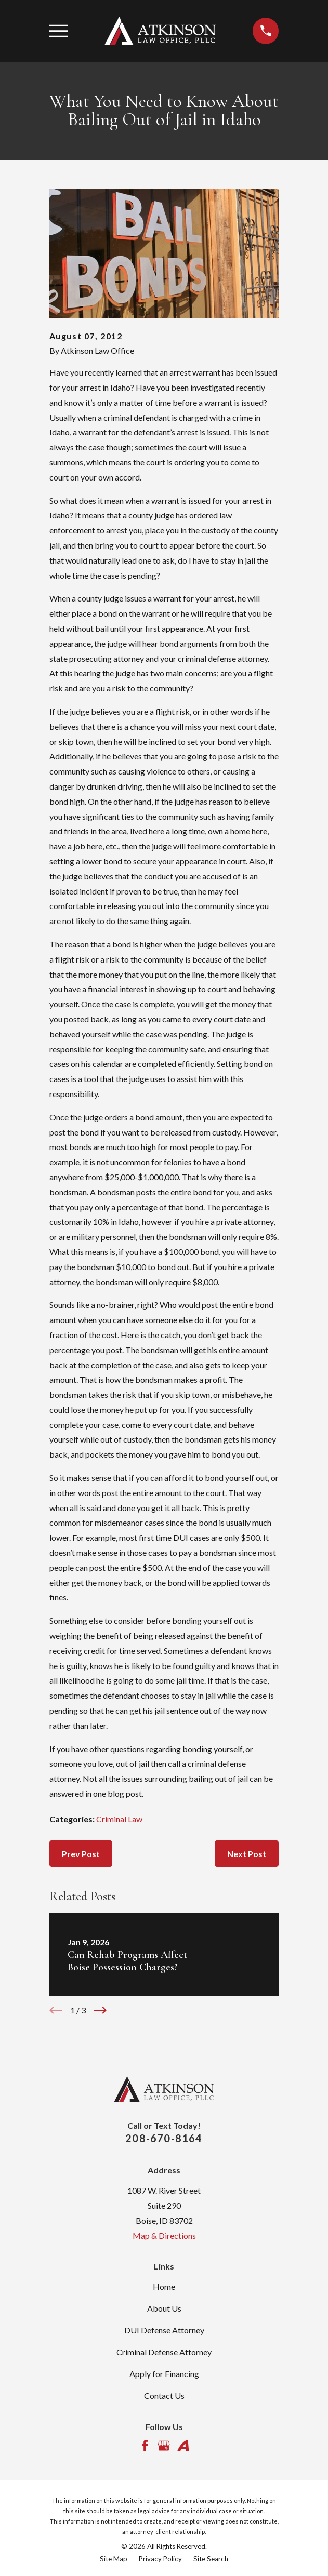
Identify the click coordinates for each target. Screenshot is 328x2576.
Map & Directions (164, 2235)
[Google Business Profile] (163, 2445)
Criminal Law (119, 1819)
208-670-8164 (163, 2138)
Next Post (246, 1854)
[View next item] (100, 2010)
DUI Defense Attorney (164, 2330)
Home (164, 2286)
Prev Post (81, 1854)
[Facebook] (145, 2445)
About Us (164, 2308)
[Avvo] (183, 2445)
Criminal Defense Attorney (164, 2352)
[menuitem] (113, 2559)
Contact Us (164, 2395)
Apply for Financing (164, 2374)
